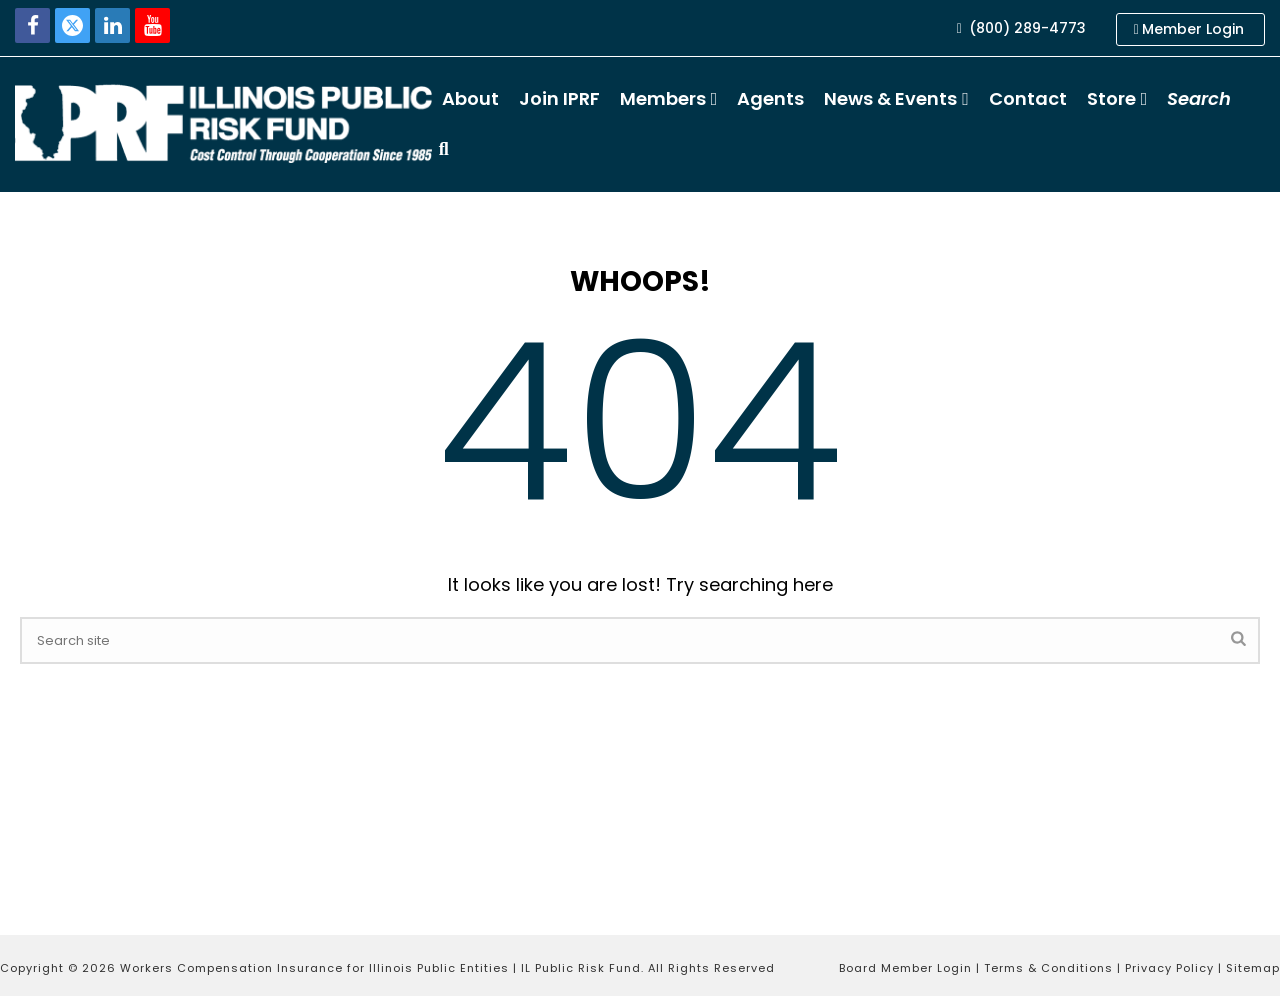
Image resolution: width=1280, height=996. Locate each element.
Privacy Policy (1169, 968)
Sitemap (1253, 968)
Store (1111, 98)
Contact (1028, 98)
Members (663, 98)
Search (1199, 98)
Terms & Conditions (1048, 968)
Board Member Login (905, 968)
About (470, 98)
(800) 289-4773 (1021, 28)
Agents (770, 98)
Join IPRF (559, 98)
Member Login (1189, 29)
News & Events (890, 98)
